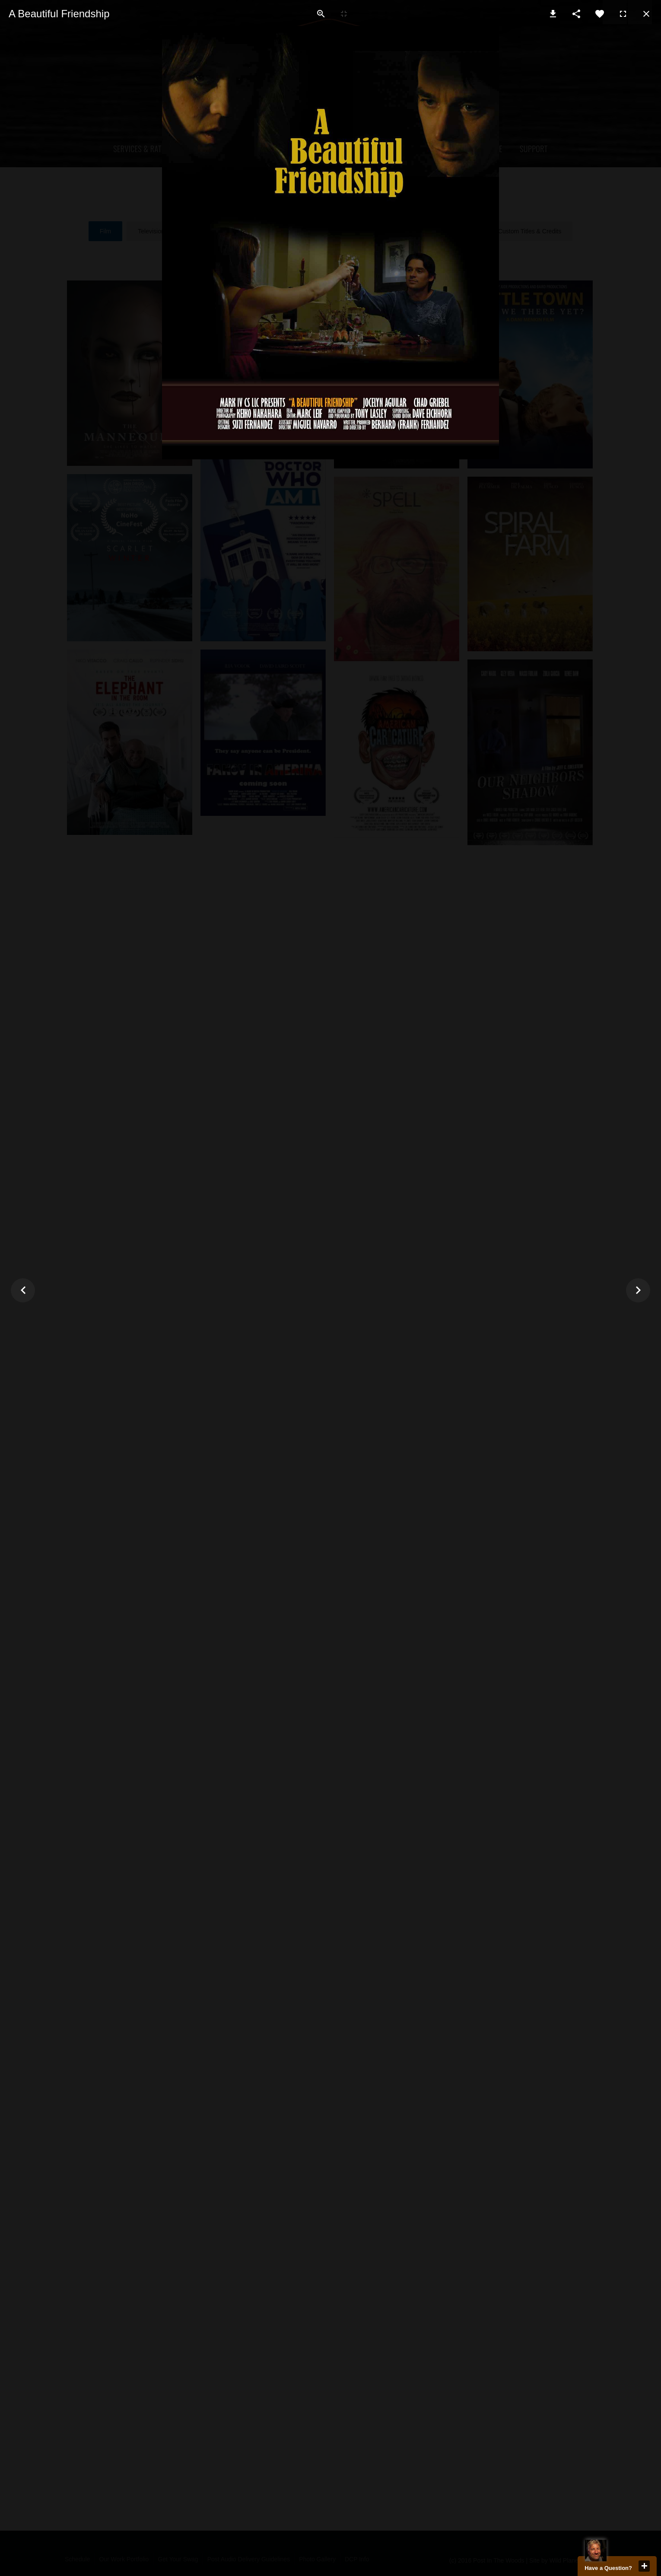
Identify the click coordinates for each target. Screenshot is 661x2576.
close (644, 2566)
